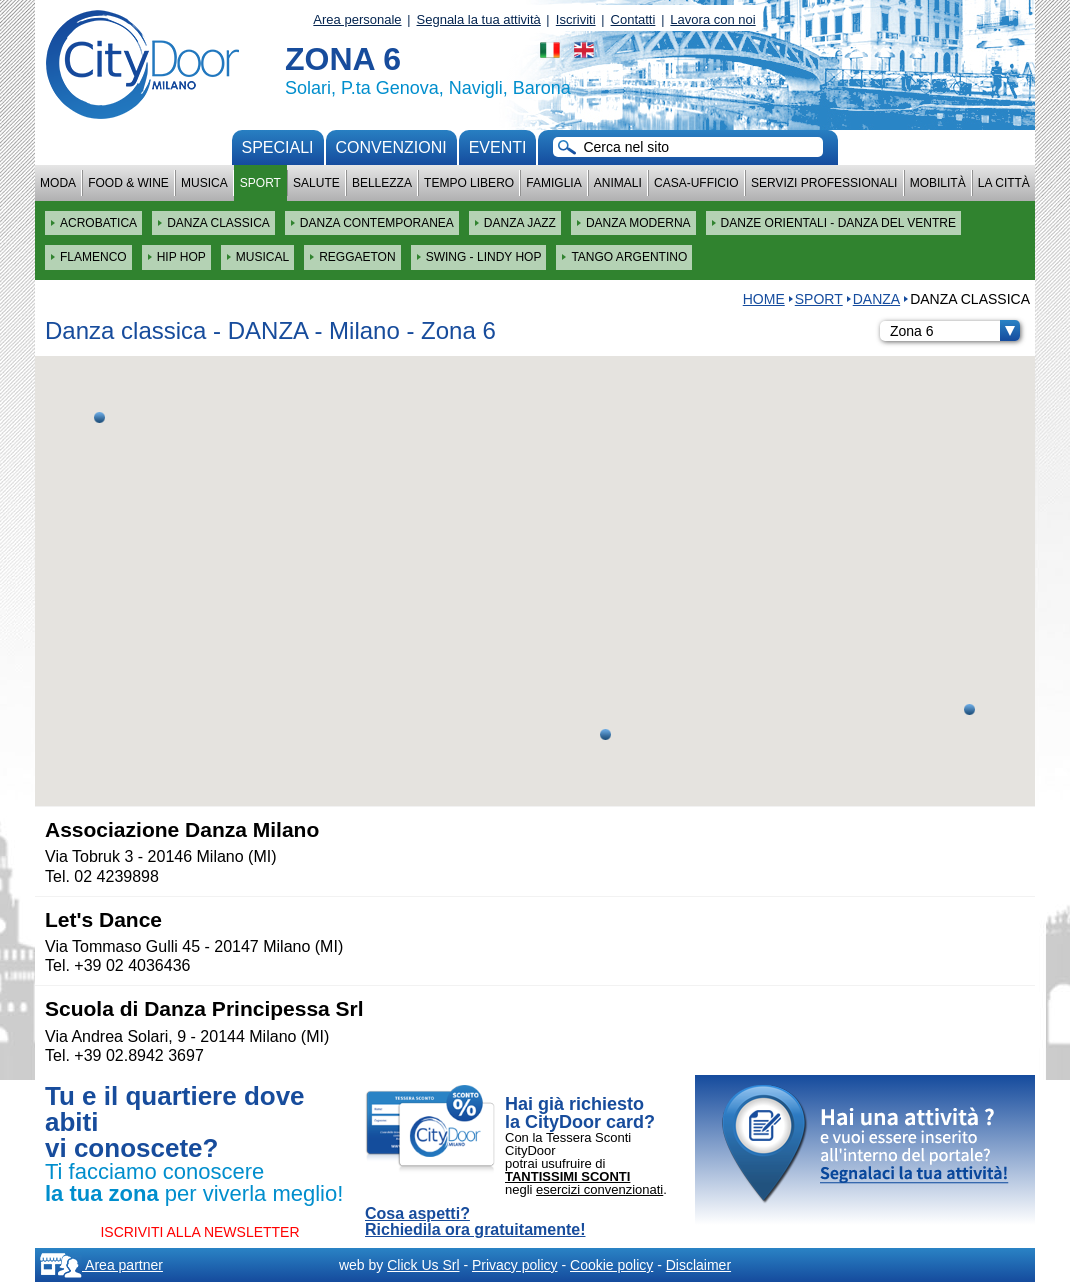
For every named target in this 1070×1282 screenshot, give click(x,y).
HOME (764, 299)
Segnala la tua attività (479, 19)
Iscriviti (576, 19)
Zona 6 (955, 331)
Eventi (498, 147)
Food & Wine (128, 183)
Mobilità (938, 183)
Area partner (101, 1265)
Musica (204, 183)
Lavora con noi (712, 19)
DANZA (876, 299)
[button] (605, 734)
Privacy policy (515, 1265)
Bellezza (382, 183)
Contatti (633, 19)
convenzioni (391, 147)
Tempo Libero (469, 183)
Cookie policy (611, 1265)
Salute (316, 183)
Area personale (357, 19)
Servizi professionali (824, 183)
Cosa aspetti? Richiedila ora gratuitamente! (475, 1222)
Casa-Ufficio (696, 183)
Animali (618, 183)
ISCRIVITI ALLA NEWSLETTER (199, 1232)
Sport (260, 183)
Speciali (278, 147)
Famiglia (553, 183)
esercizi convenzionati (599, 1189)
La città (1004, 183)
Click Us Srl (423, 1265)
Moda (58, 183)
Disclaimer (698, 1265)
